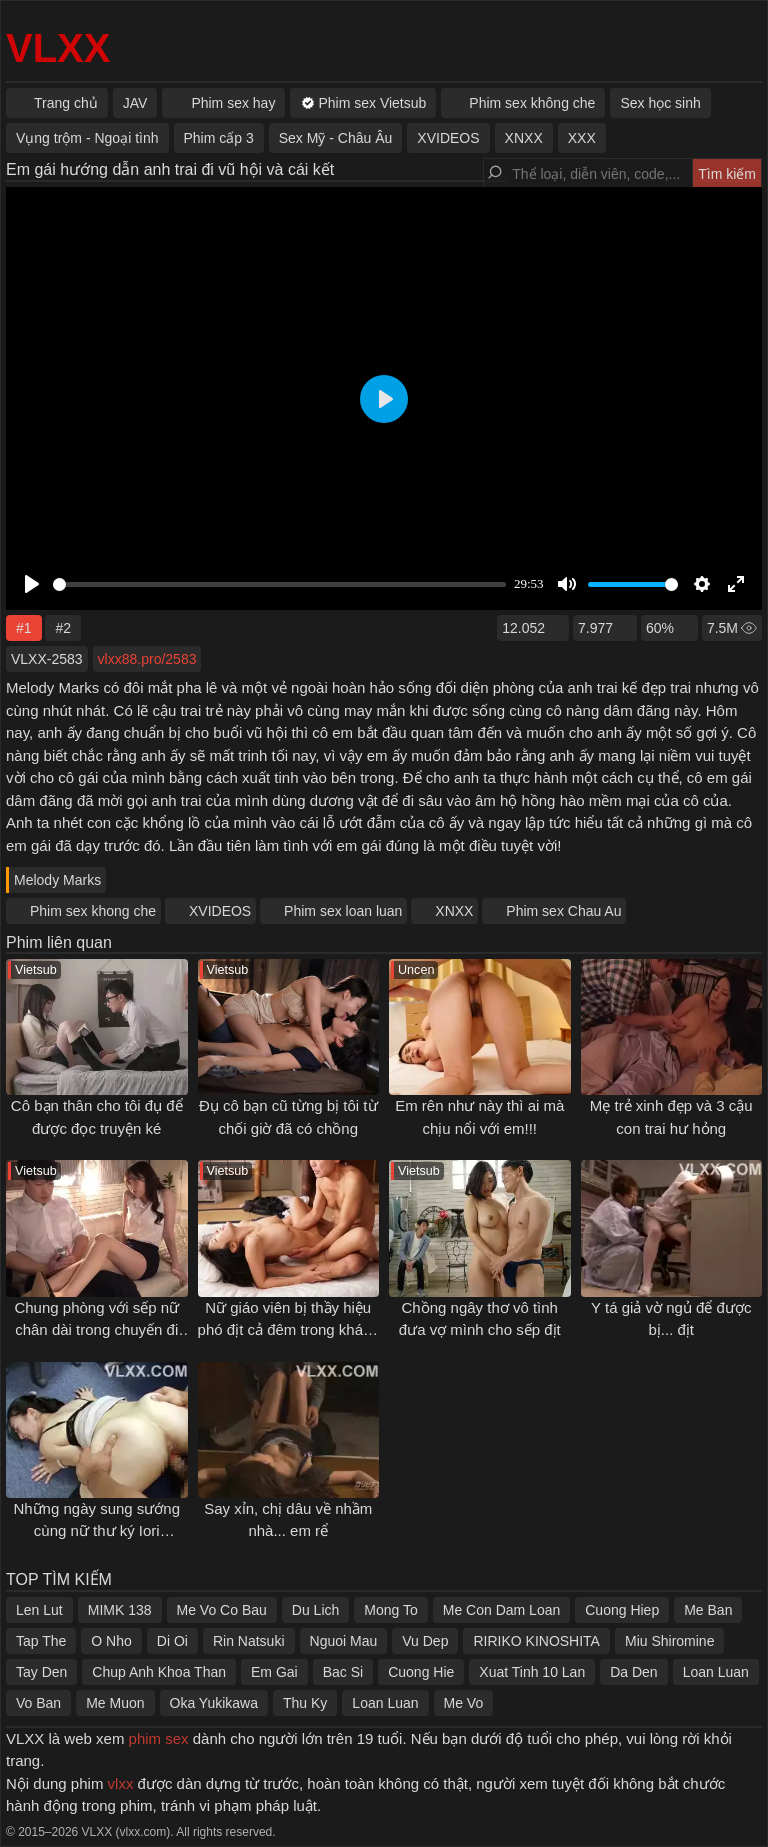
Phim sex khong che (93, 911)
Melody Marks (57, 880)
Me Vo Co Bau (222, 1610)
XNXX (454, 911)
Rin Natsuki (249, 1641)
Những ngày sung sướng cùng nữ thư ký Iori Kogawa (96, 1531)
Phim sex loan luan (343, 911)
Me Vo (464, 1703)
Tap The (41, 1641)
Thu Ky (305, 1703)
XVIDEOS (220, 911)
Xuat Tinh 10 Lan (532, 1672)
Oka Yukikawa (214, 1703)
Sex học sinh (660, 103)
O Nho (111, 1641)
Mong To (390, 1610)
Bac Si (343, 1672)
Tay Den (41, 1672)
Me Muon (115, 1703)
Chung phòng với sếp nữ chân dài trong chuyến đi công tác (96, 1330)
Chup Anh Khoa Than (159, 1672)
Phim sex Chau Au (563, 911)
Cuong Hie (421, 1672)
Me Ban (708, 1610)
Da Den (633, 1672)
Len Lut (39, 1610)
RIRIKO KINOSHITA (536, 1641)
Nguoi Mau (344, 1641)
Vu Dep (425, 1641)
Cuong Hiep (622, 1610)
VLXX (58, 48)
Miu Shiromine (669, 1641)
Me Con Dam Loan (502, 1610)
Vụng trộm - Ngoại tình (87, 138)
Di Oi (172, 1641)
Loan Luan (716, 1672)
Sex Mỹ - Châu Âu (336, 138)
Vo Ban (38, 1703)
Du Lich (315, 1610)
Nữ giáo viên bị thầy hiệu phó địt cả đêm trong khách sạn (288, 1330)
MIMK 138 (120, 1610)
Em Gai (274, 1672)
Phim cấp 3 (219, 138)
